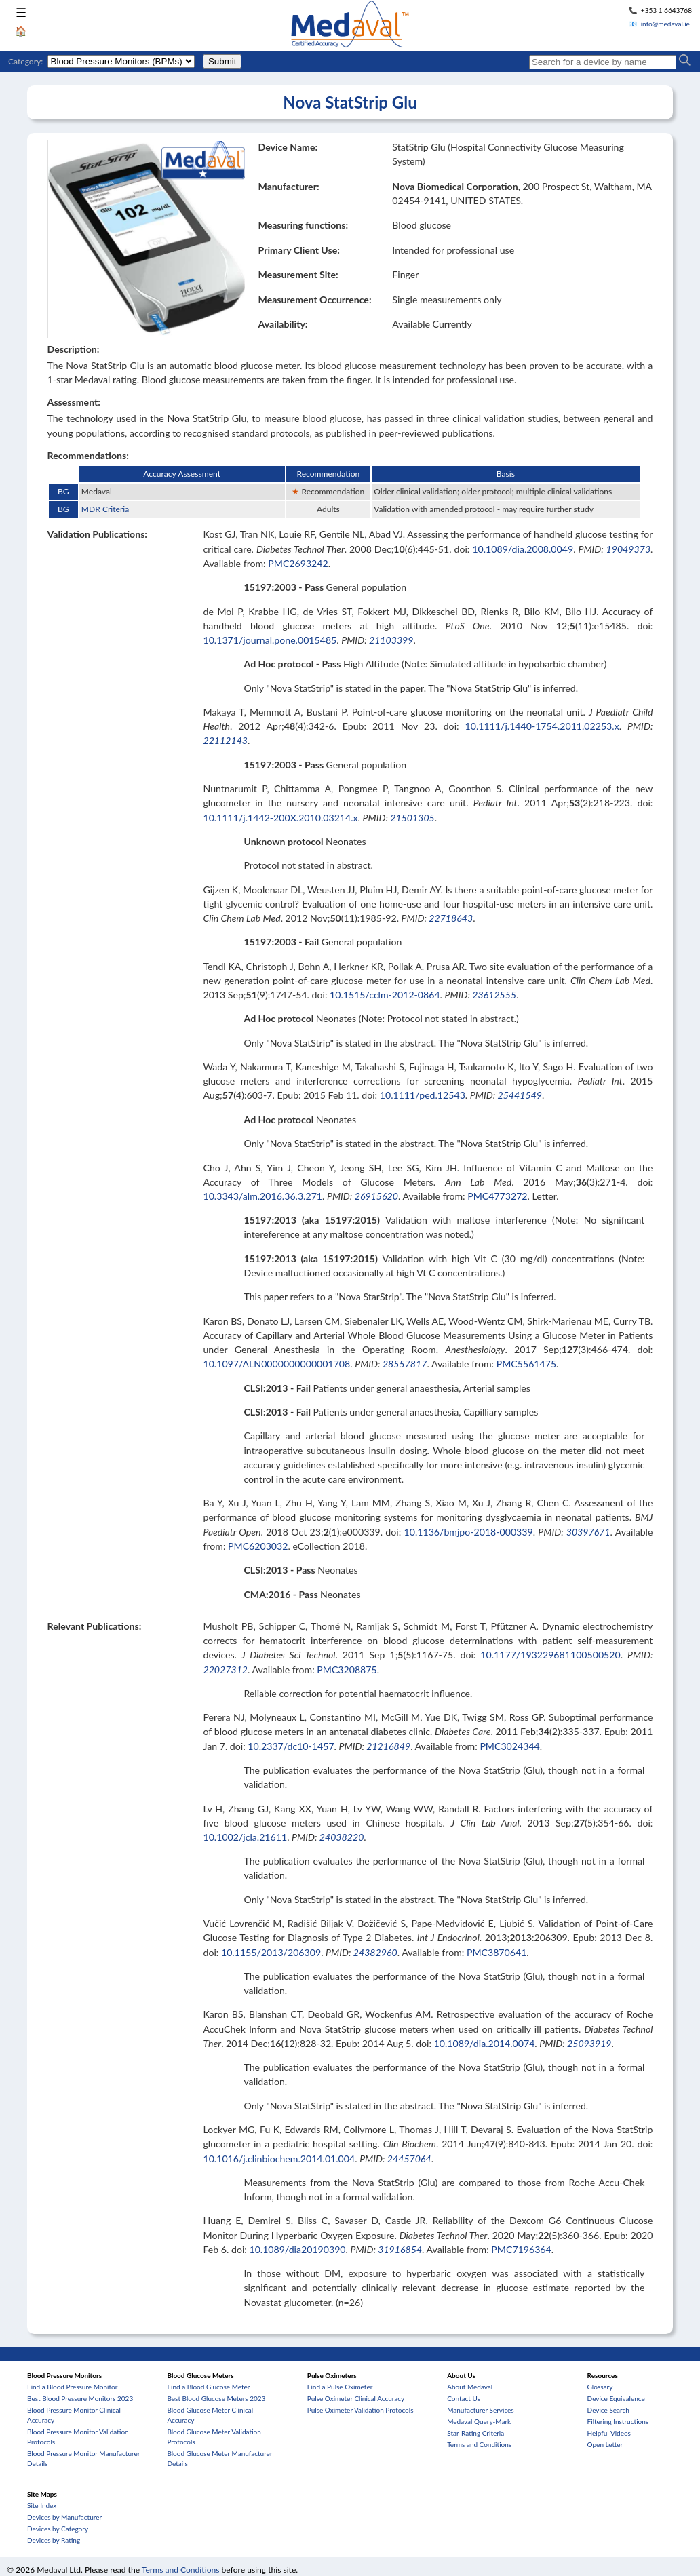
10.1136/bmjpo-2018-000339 (468, 1532)
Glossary (600, 2387)
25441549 (519, 1095)
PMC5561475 (526, 1363)
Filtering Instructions (618, 2421)
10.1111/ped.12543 (422, 1095)
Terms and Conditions (479, 2444)
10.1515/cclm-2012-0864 (385, 994)
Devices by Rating (53, 2540)
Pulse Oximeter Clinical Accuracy (355, 2398)
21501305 (412, 817)
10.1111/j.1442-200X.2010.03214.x (280, 817)
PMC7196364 (521, 2249)
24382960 (375, 1952)
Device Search (608, 2410)
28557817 (405, 1363)
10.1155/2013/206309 (271, 1952)
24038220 (341, 1837)
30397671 (588, 1532)
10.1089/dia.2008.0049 (522, 549)
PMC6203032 (258, 1546)
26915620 (376, 1196)
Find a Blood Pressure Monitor (72, 2387)
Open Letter (605, 2444)
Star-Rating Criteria (475, 2433)
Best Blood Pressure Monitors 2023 (80, 2398)
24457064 (409, 2158)
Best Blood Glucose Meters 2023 (216, 2398)
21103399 (391, 640)
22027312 (225, 1669)
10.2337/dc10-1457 (291, 1746)
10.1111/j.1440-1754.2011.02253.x (542, 726)
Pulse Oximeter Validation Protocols (360, 2410)
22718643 (451, 918)
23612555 (494, 994)
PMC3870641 (496, 1952)
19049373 (628, 549)
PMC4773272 (497, 1196)
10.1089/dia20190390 (297, 2249)
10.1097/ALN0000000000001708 (276, 1363)
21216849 (388, 1746)
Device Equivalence (616, 2398)
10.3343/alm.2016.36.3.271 (262, 1196)
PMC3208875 (346, 1669)
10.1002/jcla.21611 (245, 1837)
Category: (25, 61)
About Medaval (469, 2387)
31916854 (400, 2249)
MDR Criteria (105, 509)
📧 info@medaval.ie (659, 24)
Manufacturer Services (480, 2410)
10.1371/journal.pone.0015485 (269, 640)
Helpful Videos (609, 2433)
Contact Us (463, 2398)
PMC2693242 (298, 563)
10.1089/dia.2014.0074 (484, 2043)
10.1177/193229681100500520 (550, 1654)
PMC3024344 (509, 1746)
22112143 (225, 740)
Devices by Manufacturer (64, 2517)
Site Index (41, 2505)
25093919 (589, 2043)
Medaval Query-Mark (479, 2421)
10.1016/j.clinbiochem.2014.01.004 (279, 2158)
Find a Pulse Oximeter (340, 2387)
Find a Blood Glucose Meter (208, 2387)
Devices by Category (57, 2528)
